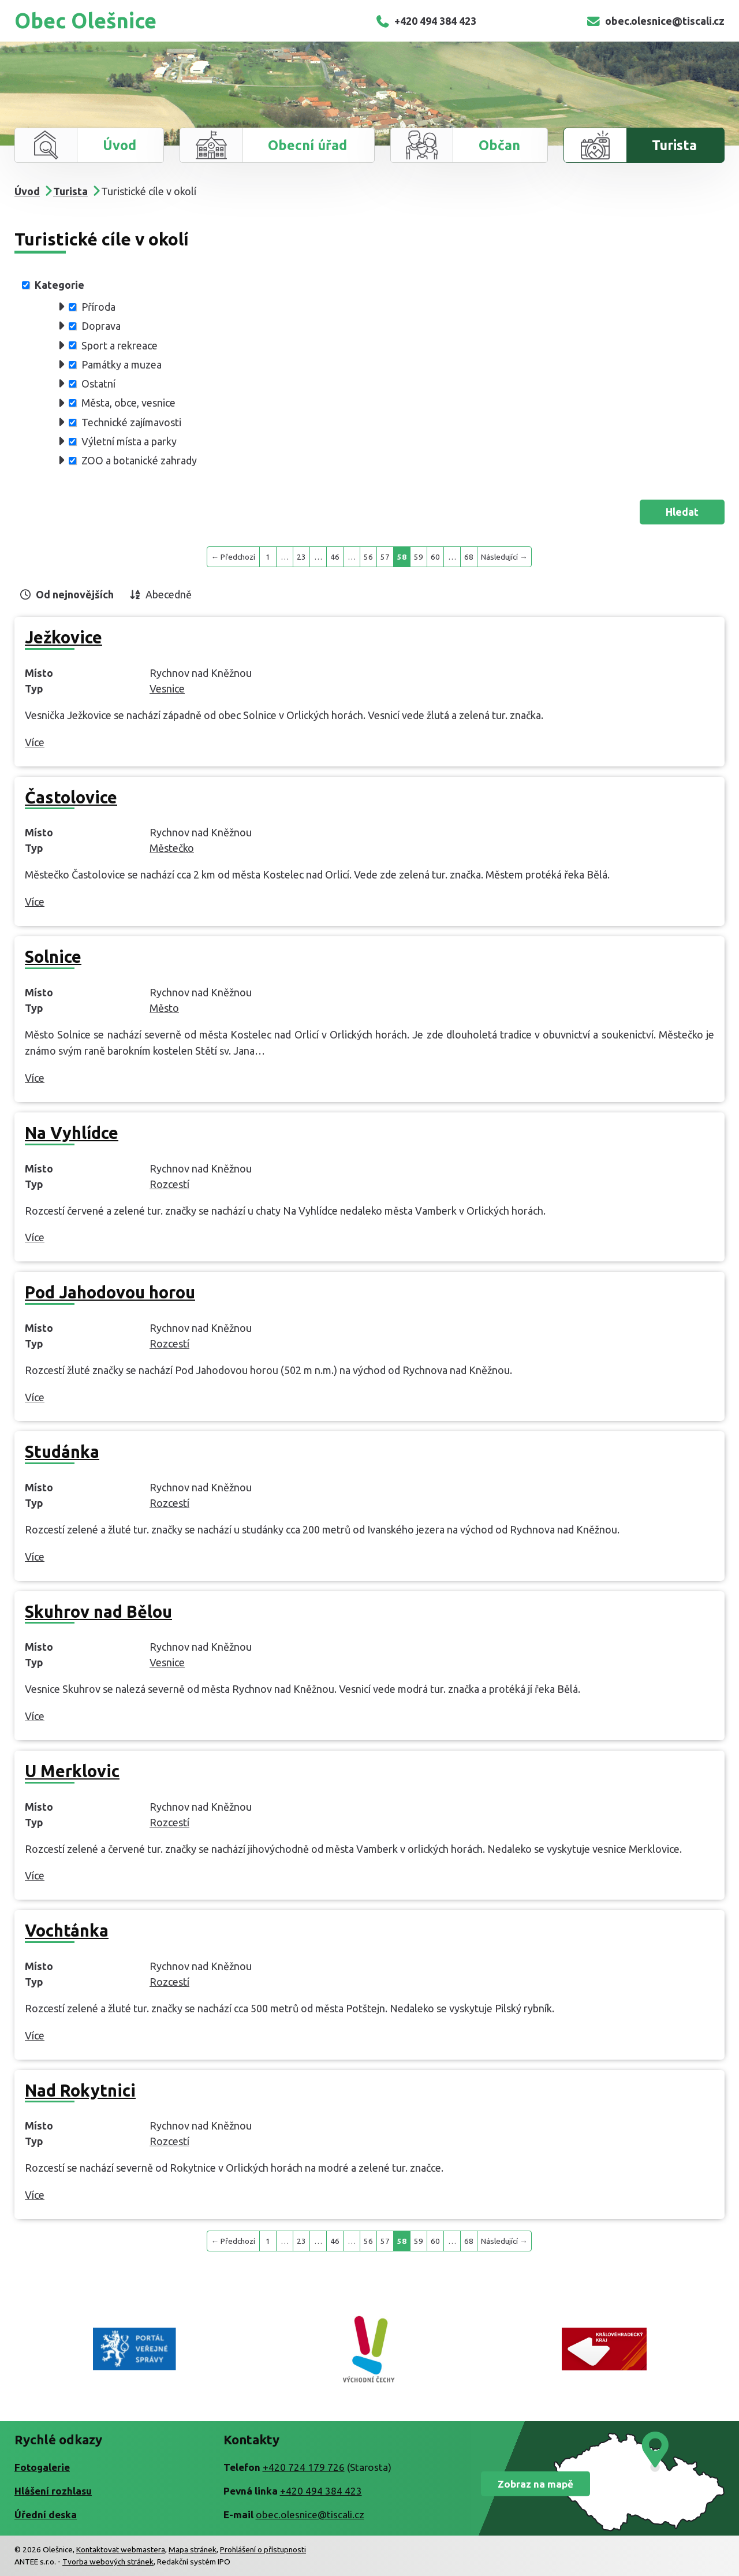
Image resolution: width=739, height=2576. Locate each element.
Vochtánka (67, 1930)
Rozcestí (169, 1184)
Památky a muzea (121, 364)
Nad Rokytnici (80, 2090)
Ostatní (98, 383)
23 (301, 556)
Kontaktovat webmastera (120, 2549)
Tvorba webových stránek (108, 2561)
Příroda (98, 306)
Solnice (53, 956)
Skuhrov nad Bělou (98, 1611)
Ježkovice (63, 637)
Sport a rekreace (119, 345)
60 (435, 556)
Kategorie (59, 285)
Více (34, 742)
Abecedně (168, 594)
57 (385, 556)
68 (468, 556)
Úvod (119, 144)
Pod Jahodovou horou (110, 1292)
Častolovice (71, 797)
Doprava (101, 326)
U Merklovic (72, 1771)
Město (164, 1008)
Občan (499, 144)
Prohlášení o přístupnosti (263, 2549)
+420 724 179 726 (304, 2467)
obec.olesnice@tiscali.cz (655, 21)
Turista (674, 144)
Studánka (62, 1451)
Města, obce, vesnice (128, 402)
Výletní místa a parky (129, 441)
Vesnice (167, 688)
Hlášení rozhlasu (53, 2490)
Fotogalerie (42, 2467)
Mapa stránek (193, 2549)
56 (368, 556)
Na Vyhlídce (71, 1132)
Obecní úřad (307, 144)
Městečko (172, 848)
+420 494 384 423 (425, 21)
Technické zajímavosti (131, 422)
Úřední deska (45, 2514)
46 (334, 556)
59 (418, 556)
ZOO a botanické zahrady (139, 460)
